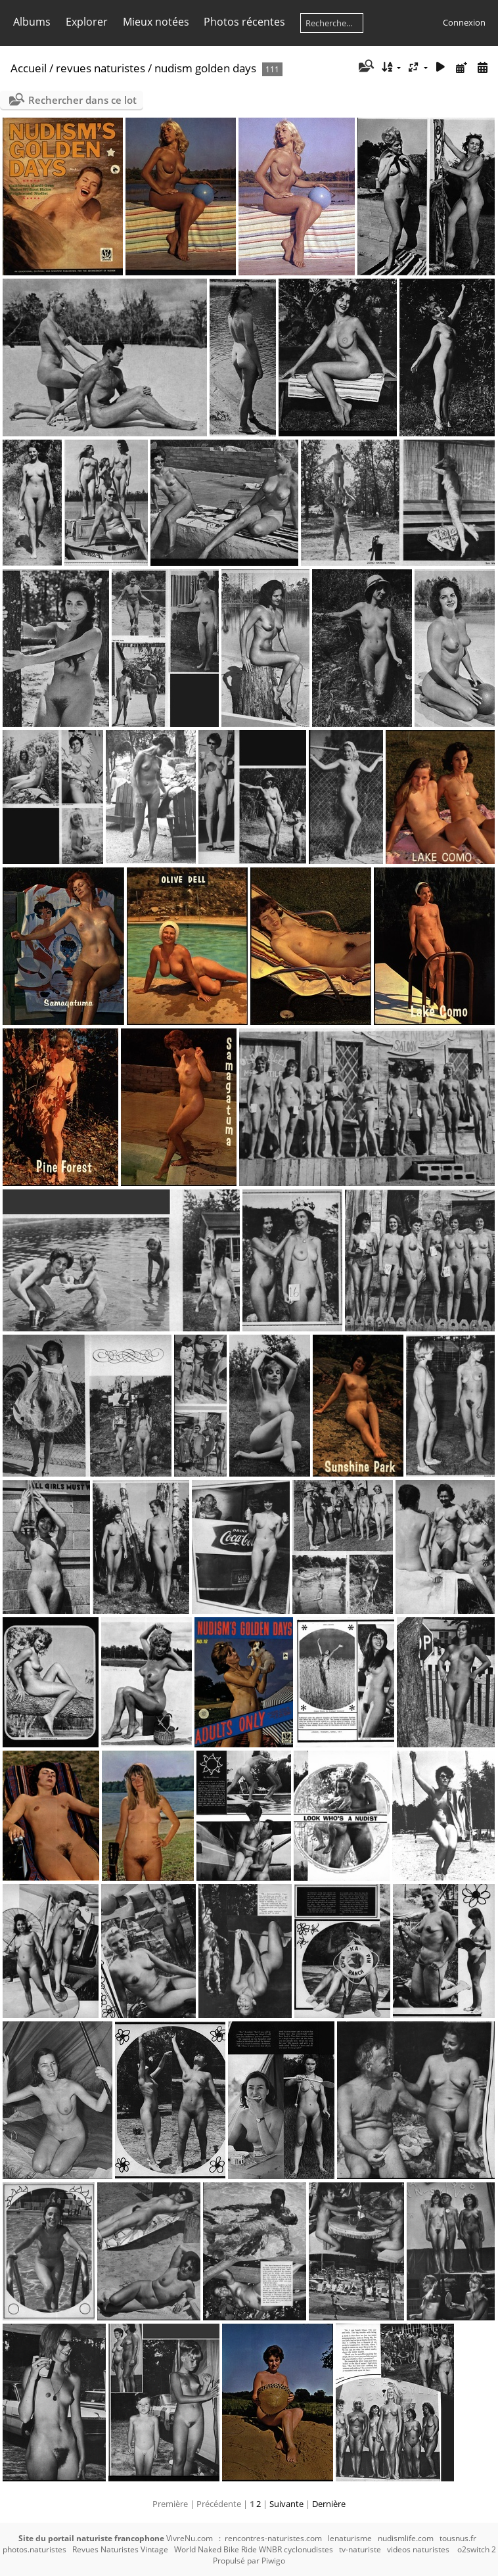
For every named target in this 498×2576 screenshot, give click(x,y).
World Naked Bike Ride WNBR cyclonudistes (253, 2549)
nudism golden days (205, 68)
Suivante (286, 2504)
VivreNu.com (189, 2538)
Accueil (29, 68)
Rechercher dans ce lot (82, 99)
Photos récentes (244, 21)
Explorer (87, 21)
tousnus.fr (458, 2538)
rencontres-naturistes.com (273, 2538)
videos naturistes (418, 2549)
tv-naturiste (360, 2549)
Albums (32, 21)
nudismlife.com (406, 2538)
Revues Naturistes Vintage (120, 2549)
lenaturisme (350, 2538)
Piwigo (273, 2560)
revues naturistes (100, 68)
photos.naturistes (34, 2549)
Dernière (329, 2504)
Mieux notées (156, 21)
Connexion (464, 22)
